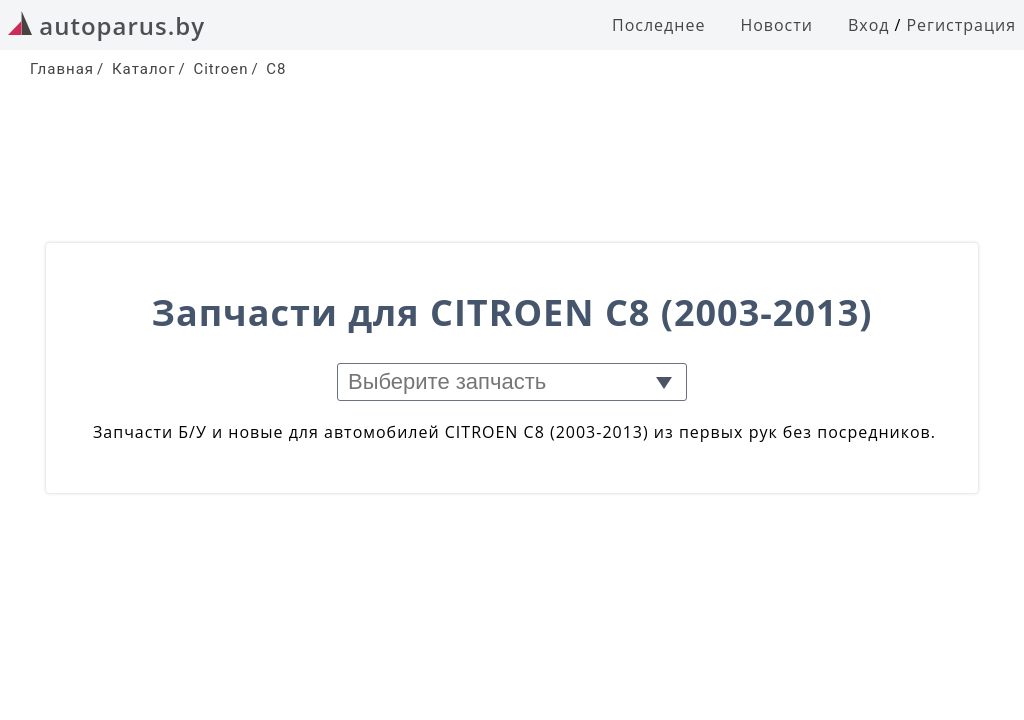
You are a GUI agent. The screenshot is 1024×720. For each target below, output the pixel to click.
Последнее (658, 25)
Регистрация (961, 25)
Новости (776, 25)
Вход (869, 25)
